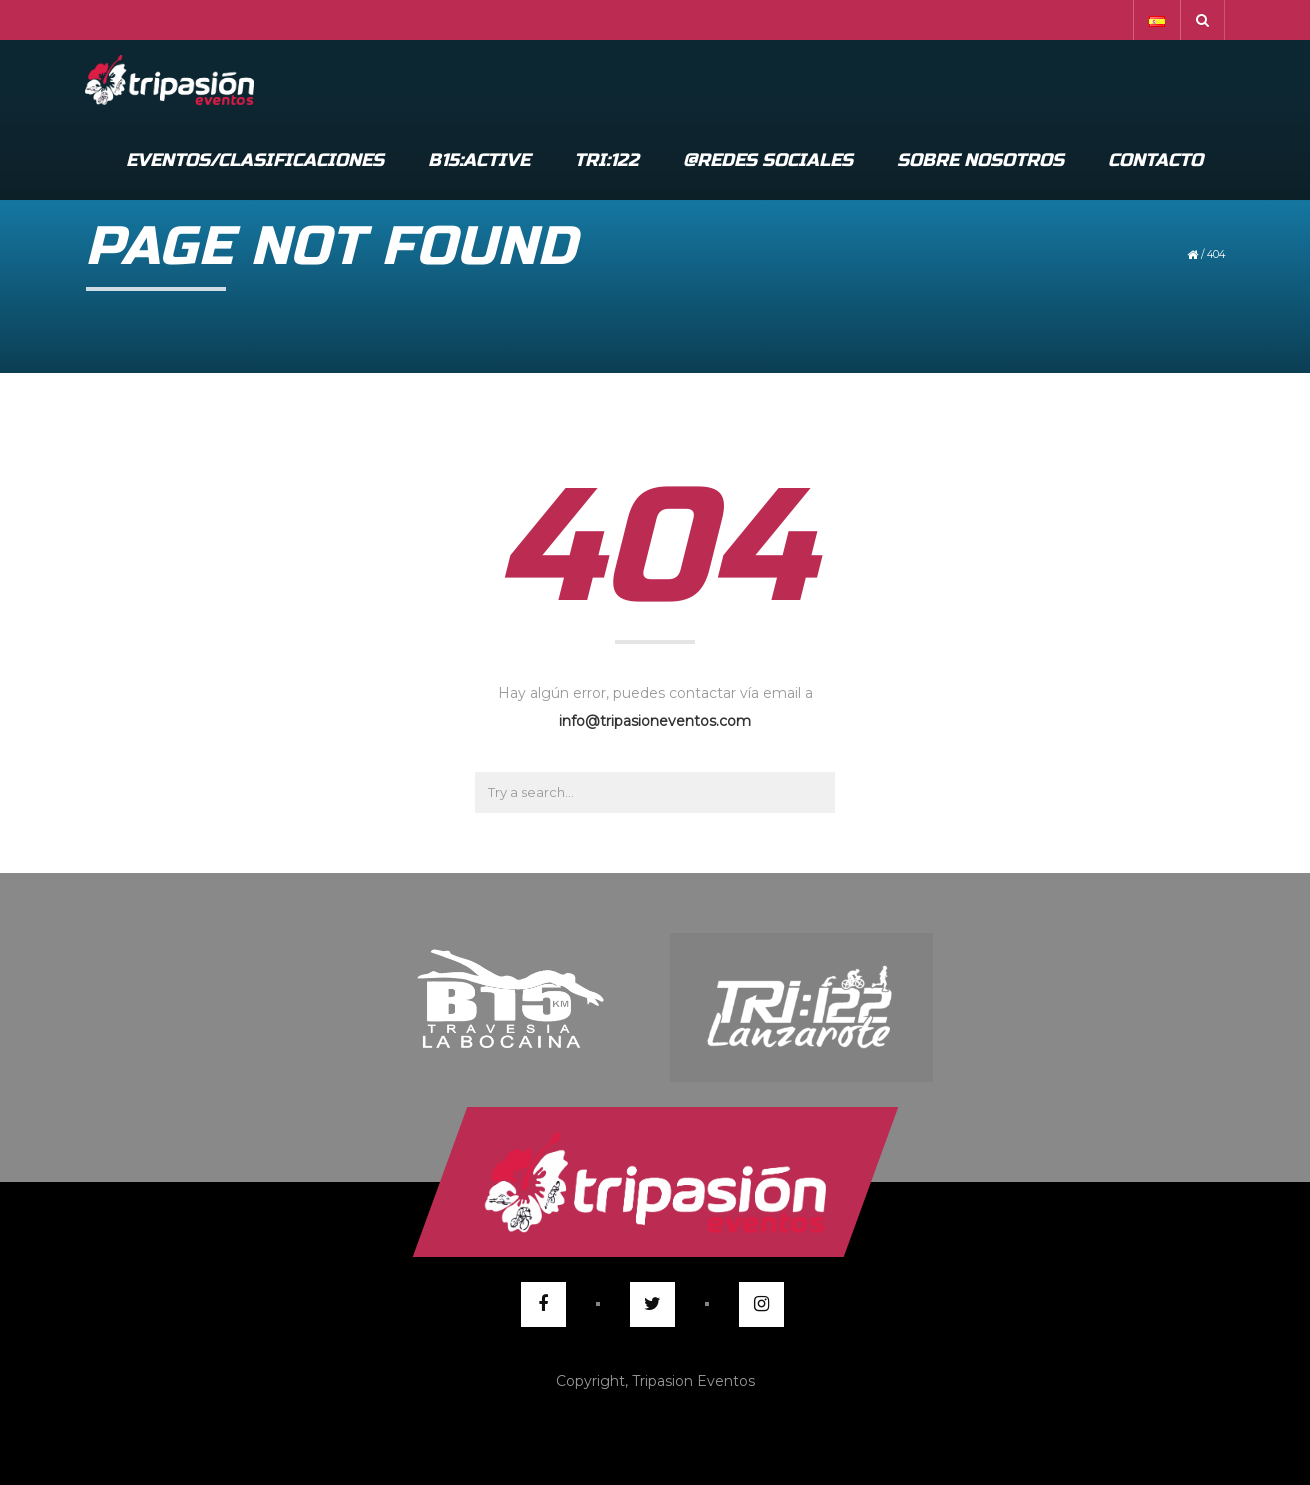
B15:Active (479, 160)
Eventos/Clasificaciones (255, 160)
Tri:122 (606, 160)
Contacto (1155, 160)
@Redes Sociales (768, 160)
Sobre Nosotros (980, 160)
